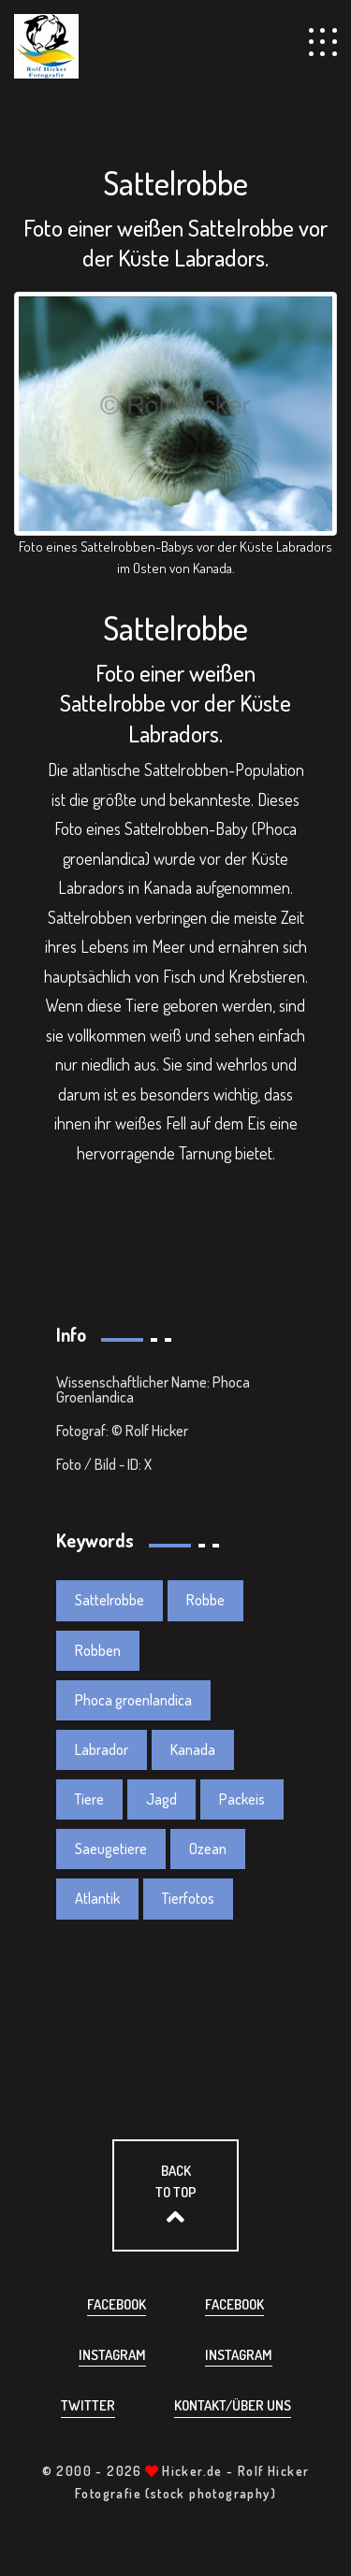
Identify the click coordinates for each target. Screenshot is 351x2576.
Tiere (89, 1799)
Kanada (192, 1749)
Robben (98, 1650)
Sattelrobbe (109, 1599)
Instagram (112, 2355)
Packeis (242, 1799)
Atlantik (97, 1898)
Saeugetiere (111, 1848)
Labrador (101, 1749)
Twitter (88, 2405)
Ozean (208, 1848)
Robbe (205, 1599)
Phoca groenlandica (133, 1700)
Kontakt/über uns (232, 2405)
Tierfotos (188, 1898)
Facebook (116, 2304)
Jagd (161, 1799)
